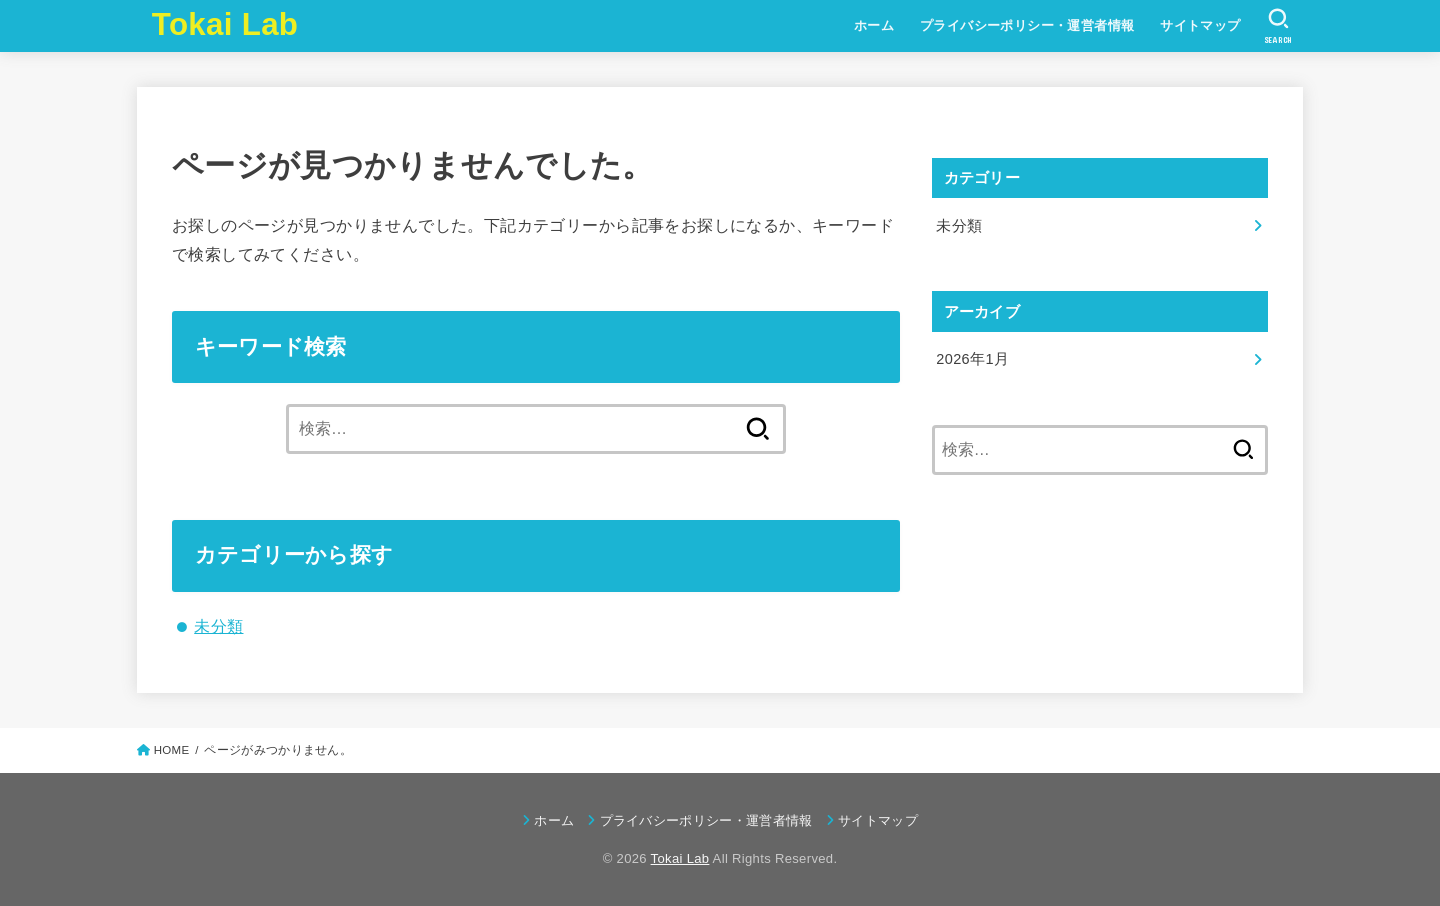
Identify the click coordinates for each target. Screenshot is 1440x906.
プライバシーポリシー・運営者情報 (1027, 25)
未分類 (218, 626)
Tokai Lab (225, 24)
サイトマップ (1200, 25)
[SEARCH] (1278, 26)
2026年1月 (972, 359)
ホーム (874, 25)
